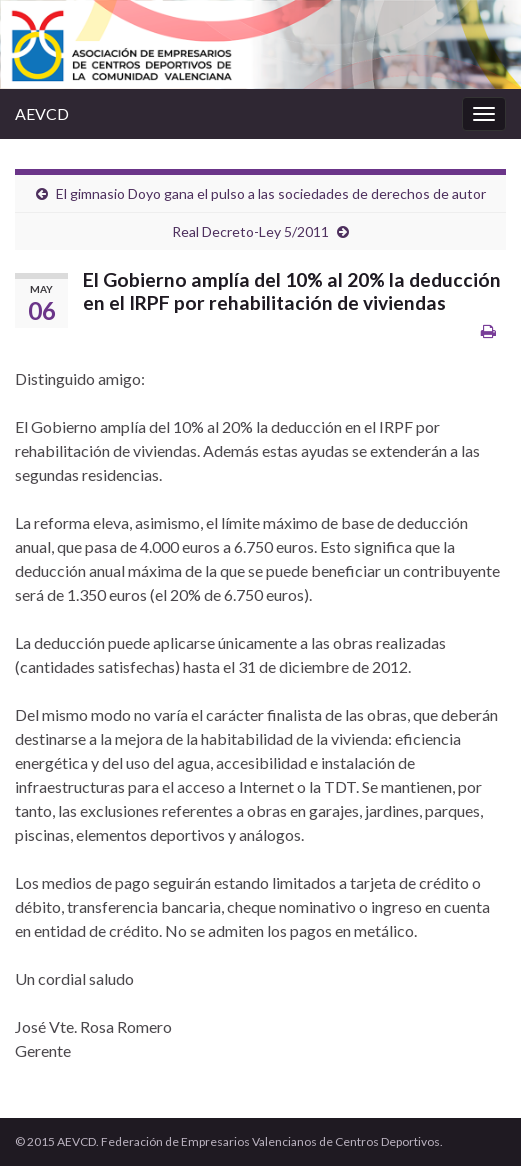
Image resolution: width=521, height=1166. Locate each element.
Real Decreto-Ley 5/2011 (250, 231)
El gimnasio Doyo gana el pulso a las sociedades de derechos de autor (271, 193)
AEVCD (42, 113)
